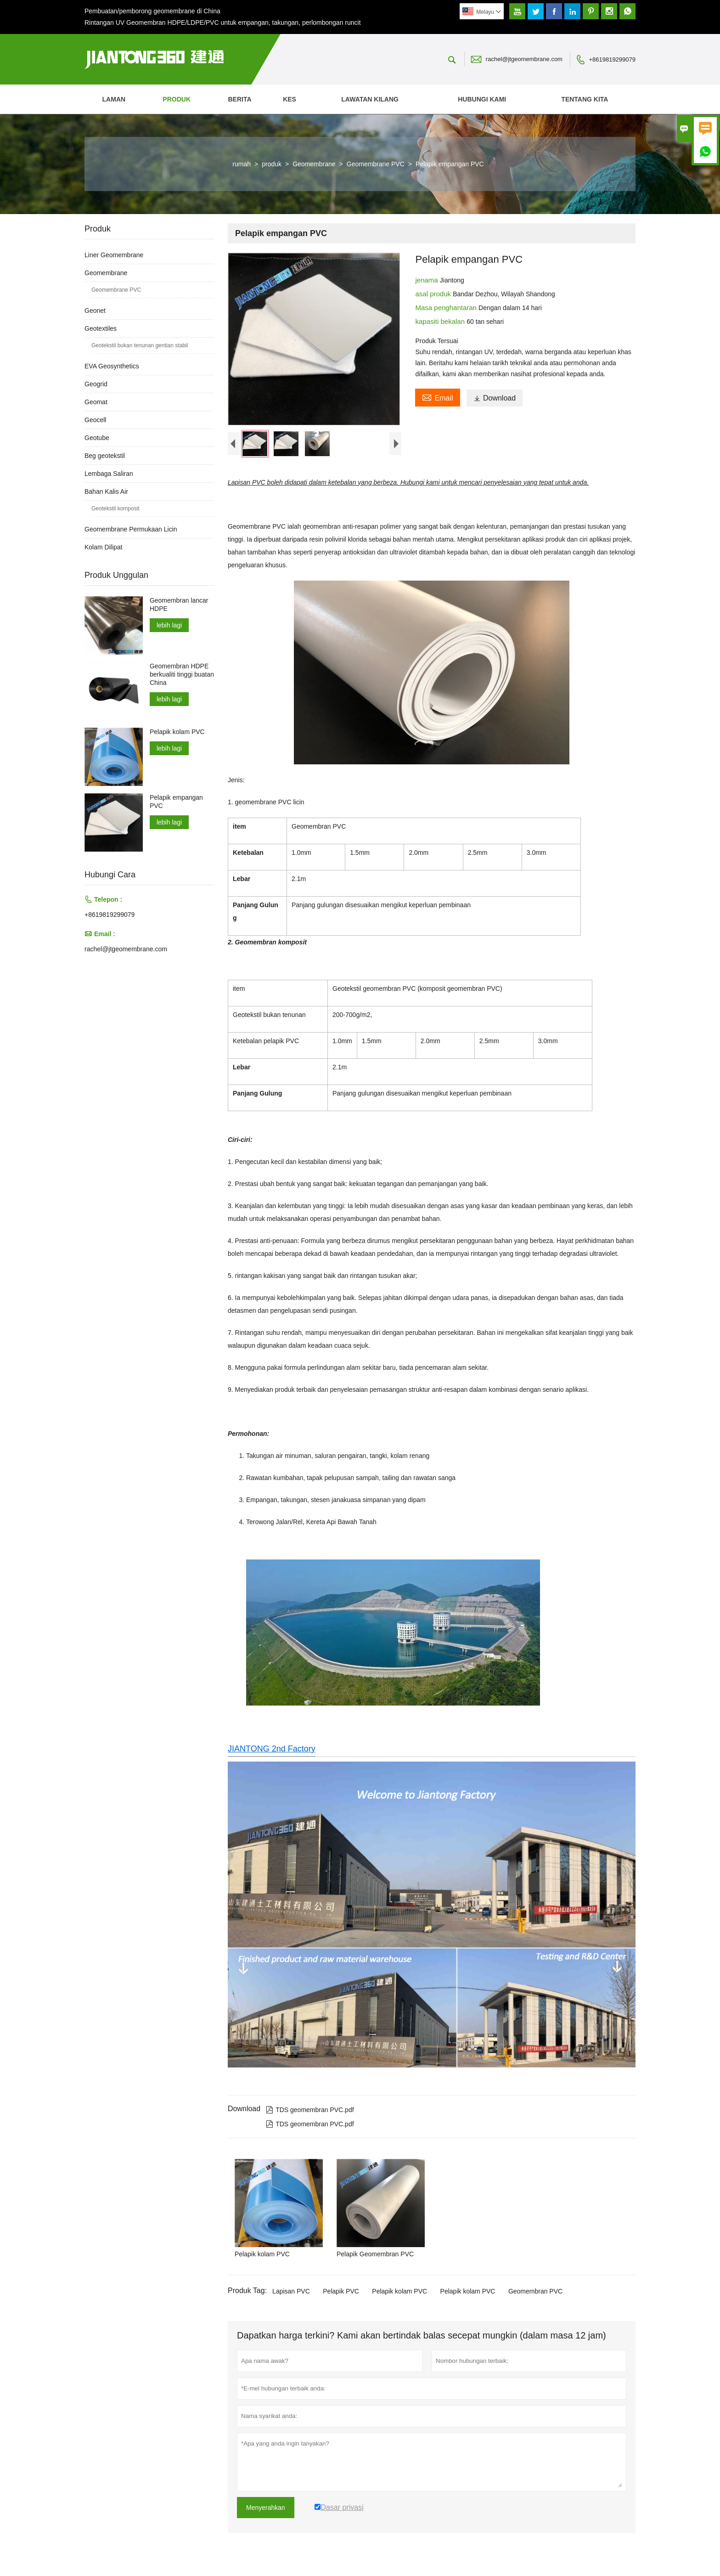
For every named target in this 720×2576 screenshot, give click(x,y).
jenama (427, 280)
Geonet (95, 310)
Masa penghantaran (446, 307)
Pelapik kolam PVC (399, 2293)
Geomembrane (313, 164)
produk (177, 99)
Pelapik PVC (341, 2293)
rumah (241, 164)
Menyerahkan (265, 2509)
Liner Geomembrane (113, 255)
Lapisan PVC (291, 2293)
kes (289, 99)
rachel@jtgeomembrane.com (524, 59)
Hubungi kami (482, 99)
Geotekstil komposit (115, 508)
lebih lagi (169, 625)
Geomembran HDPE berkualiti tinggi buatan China (182, 674)
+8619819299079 (612, 59)
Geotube (96, 437)
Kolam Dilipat (103, 547)
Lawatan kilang (370, 99)
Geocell (95, 420)
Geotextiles (100, 328)
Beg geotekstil (104, 455)
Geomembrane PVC (376, 164)
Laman (114, 99)
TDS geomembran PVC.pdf (310, 2111)
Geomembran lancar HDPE (179, 604)
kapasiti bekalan (441, 321)
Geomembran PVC (535, 2293)
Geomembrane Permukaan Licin (130, 529)
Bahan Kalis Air (106, 491)
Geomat (95, 402)
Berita (239, 99)
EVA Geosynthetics (111, 366)
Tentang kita (584, 99)
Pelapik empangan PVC (176, 801)
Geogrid (95, 384)
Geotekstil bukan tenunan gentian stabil (139, 345)
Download (494, 398)
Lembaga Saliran (108, 473)
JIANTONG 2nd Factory (271, 1750)
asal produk (434, 294)
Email (437, 397)
